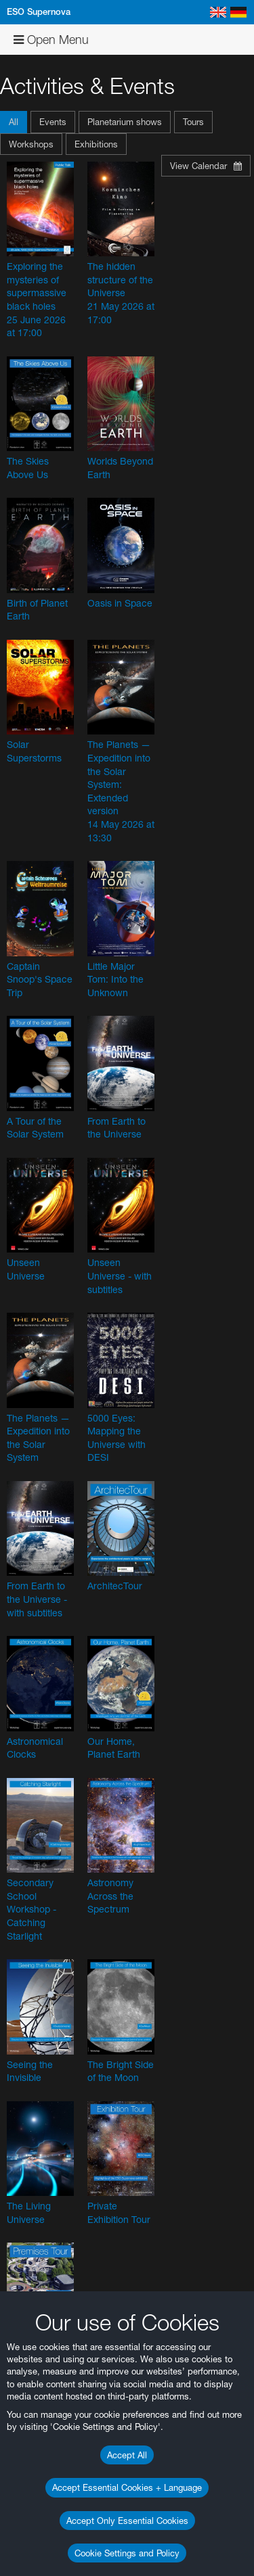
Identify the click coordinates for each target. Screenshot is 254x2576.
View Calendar (206, 165)
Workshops (31, 144)
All (13, 121)
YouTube (30, 2054)
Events (52, 121)
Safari (51, 2534)
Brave (52, 2484)
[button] (15, 121)
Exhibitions (96, 144)
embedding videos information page (81, 2140)
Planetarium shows (124, 121)
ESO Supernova (38, 12)
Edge (50, 2509)
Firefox (53, 2521)
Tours (193, 121)
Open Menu (51, 39)
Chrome (56, 2496)
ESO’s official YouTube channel (91, 2066)
